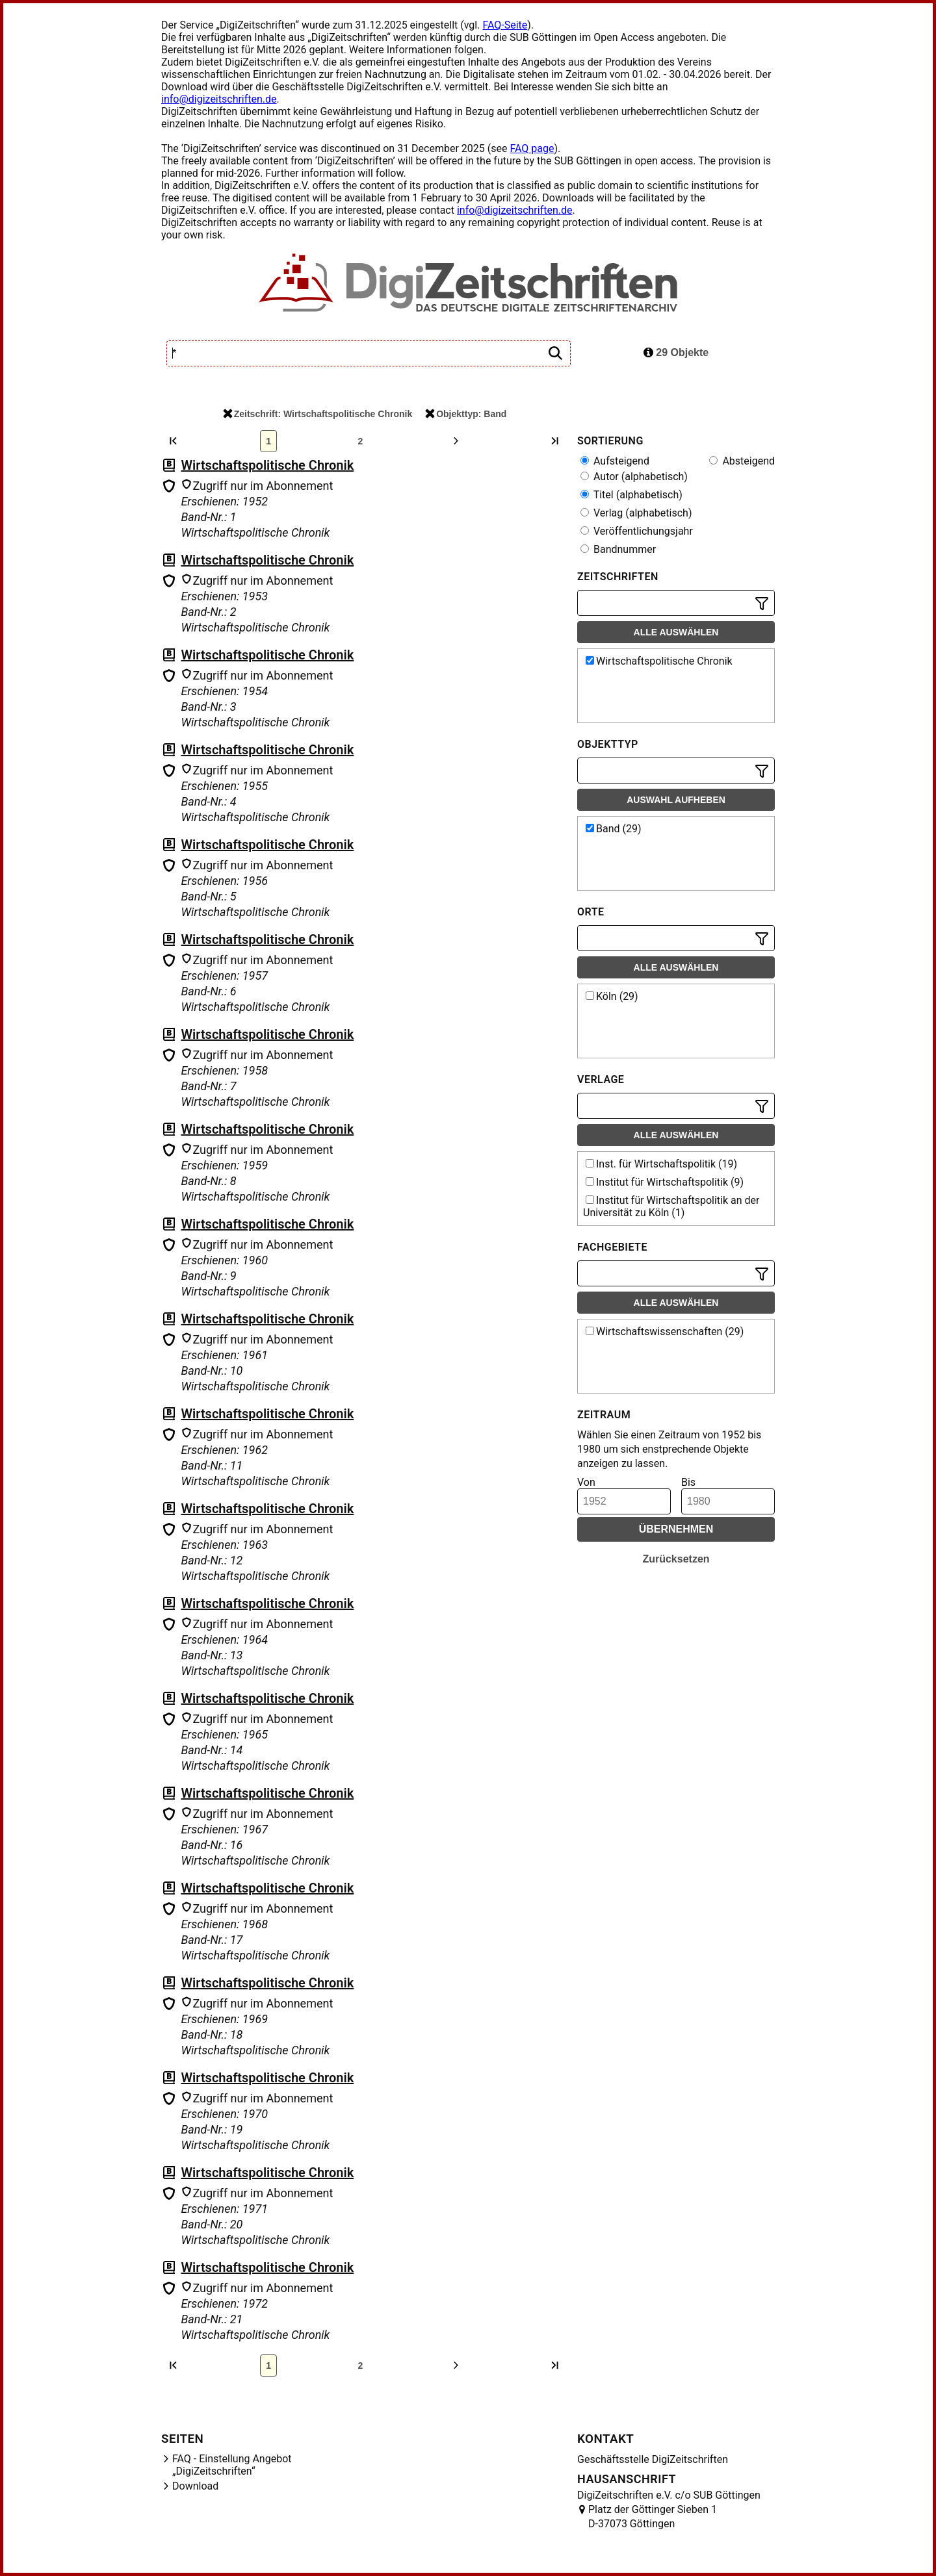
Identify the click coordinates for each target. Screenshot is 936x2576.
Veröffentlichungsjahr (636, 531)
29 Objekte (676, 352)
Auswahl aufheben (676, 800)
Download (195, 2486)
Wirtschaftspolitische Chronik (267, 465)
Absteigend (742, 461)
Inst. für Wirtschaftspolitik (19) (661, 1164)
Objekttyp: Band (465, 414)
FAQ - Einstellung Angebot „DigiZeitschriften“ (232, 2465)
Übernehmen (676, 1529)
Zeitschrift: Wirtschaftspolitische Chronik (317, 414)
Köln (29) (612, 996)
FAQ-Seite (504, 25)
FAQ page (532, 148)
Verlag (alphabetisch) (636, 513)
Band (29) (614, 829)
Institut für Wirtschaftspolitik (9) (665, 1182)
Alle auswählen (676, 632)
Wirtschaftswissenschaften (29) (665, 1331)
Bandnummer (618, 549)
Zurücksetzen (675, 1558)
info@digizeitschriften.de (219, 99)
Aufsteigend (614, 461)
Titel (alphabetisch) (631, 495)
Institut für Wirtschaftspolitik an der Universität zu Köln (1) (671, 1206)
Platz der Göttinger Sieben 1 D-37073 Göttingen (652, 2516)
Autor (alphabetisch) (634, 476)
